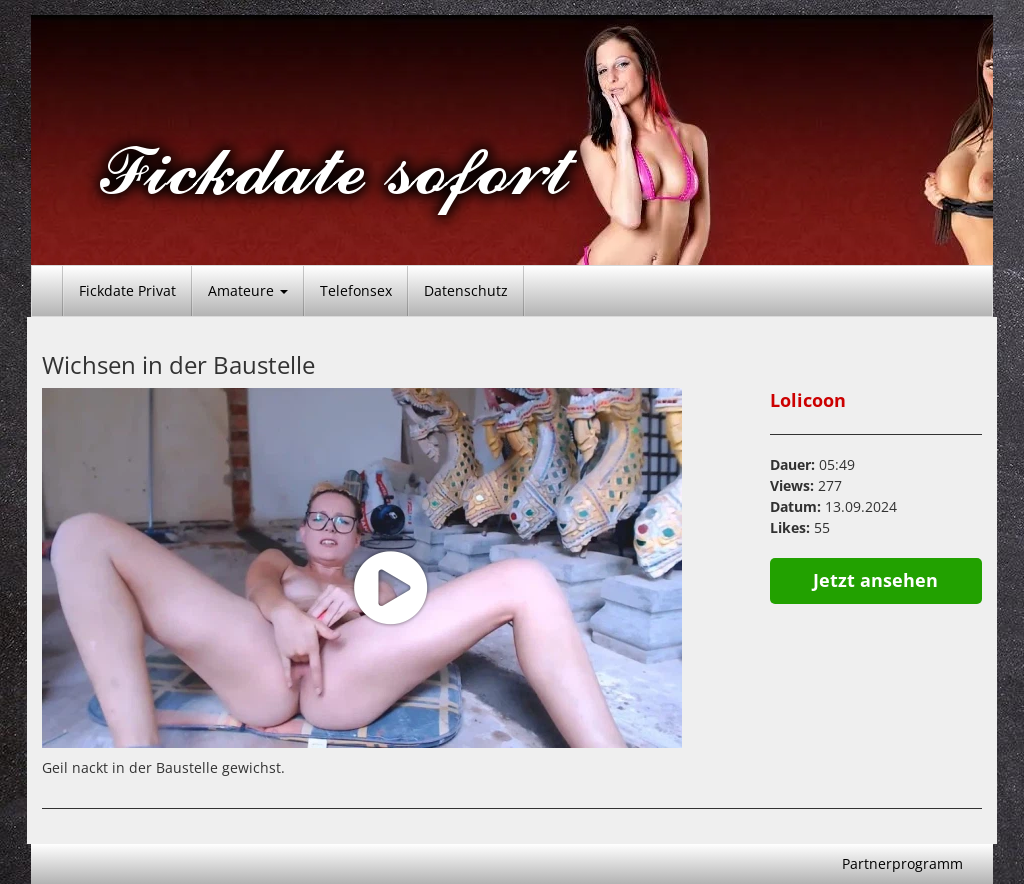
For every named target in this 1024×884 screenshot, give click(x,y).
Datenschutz (466, 290)
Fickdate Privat (127, 290)
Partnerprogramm (902, 863)
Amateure (248, 290)
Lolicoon (808, 400)
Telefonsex (356, 290)
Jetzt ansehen (875, 580)
